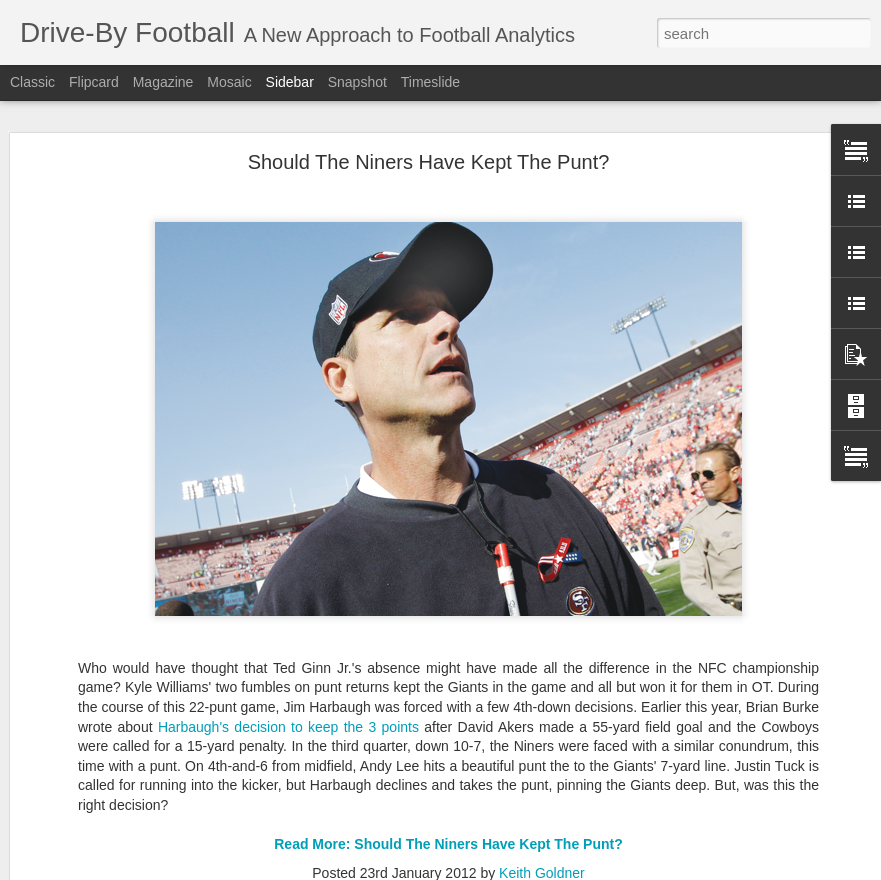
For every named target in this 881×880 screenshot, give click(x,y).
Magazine (163, 82)
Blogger (539, 869)
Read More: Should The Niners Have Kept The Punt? (448, 813)
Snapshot (357, 82)
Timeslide (430, 82)
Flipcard (94, 82)
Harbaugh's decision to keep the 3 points (288, 695)
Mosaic (229, 82)
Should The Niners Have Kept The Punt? (429, 131)
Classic (32, 82)
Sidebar (290, 82)
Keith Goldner (542, 841)
